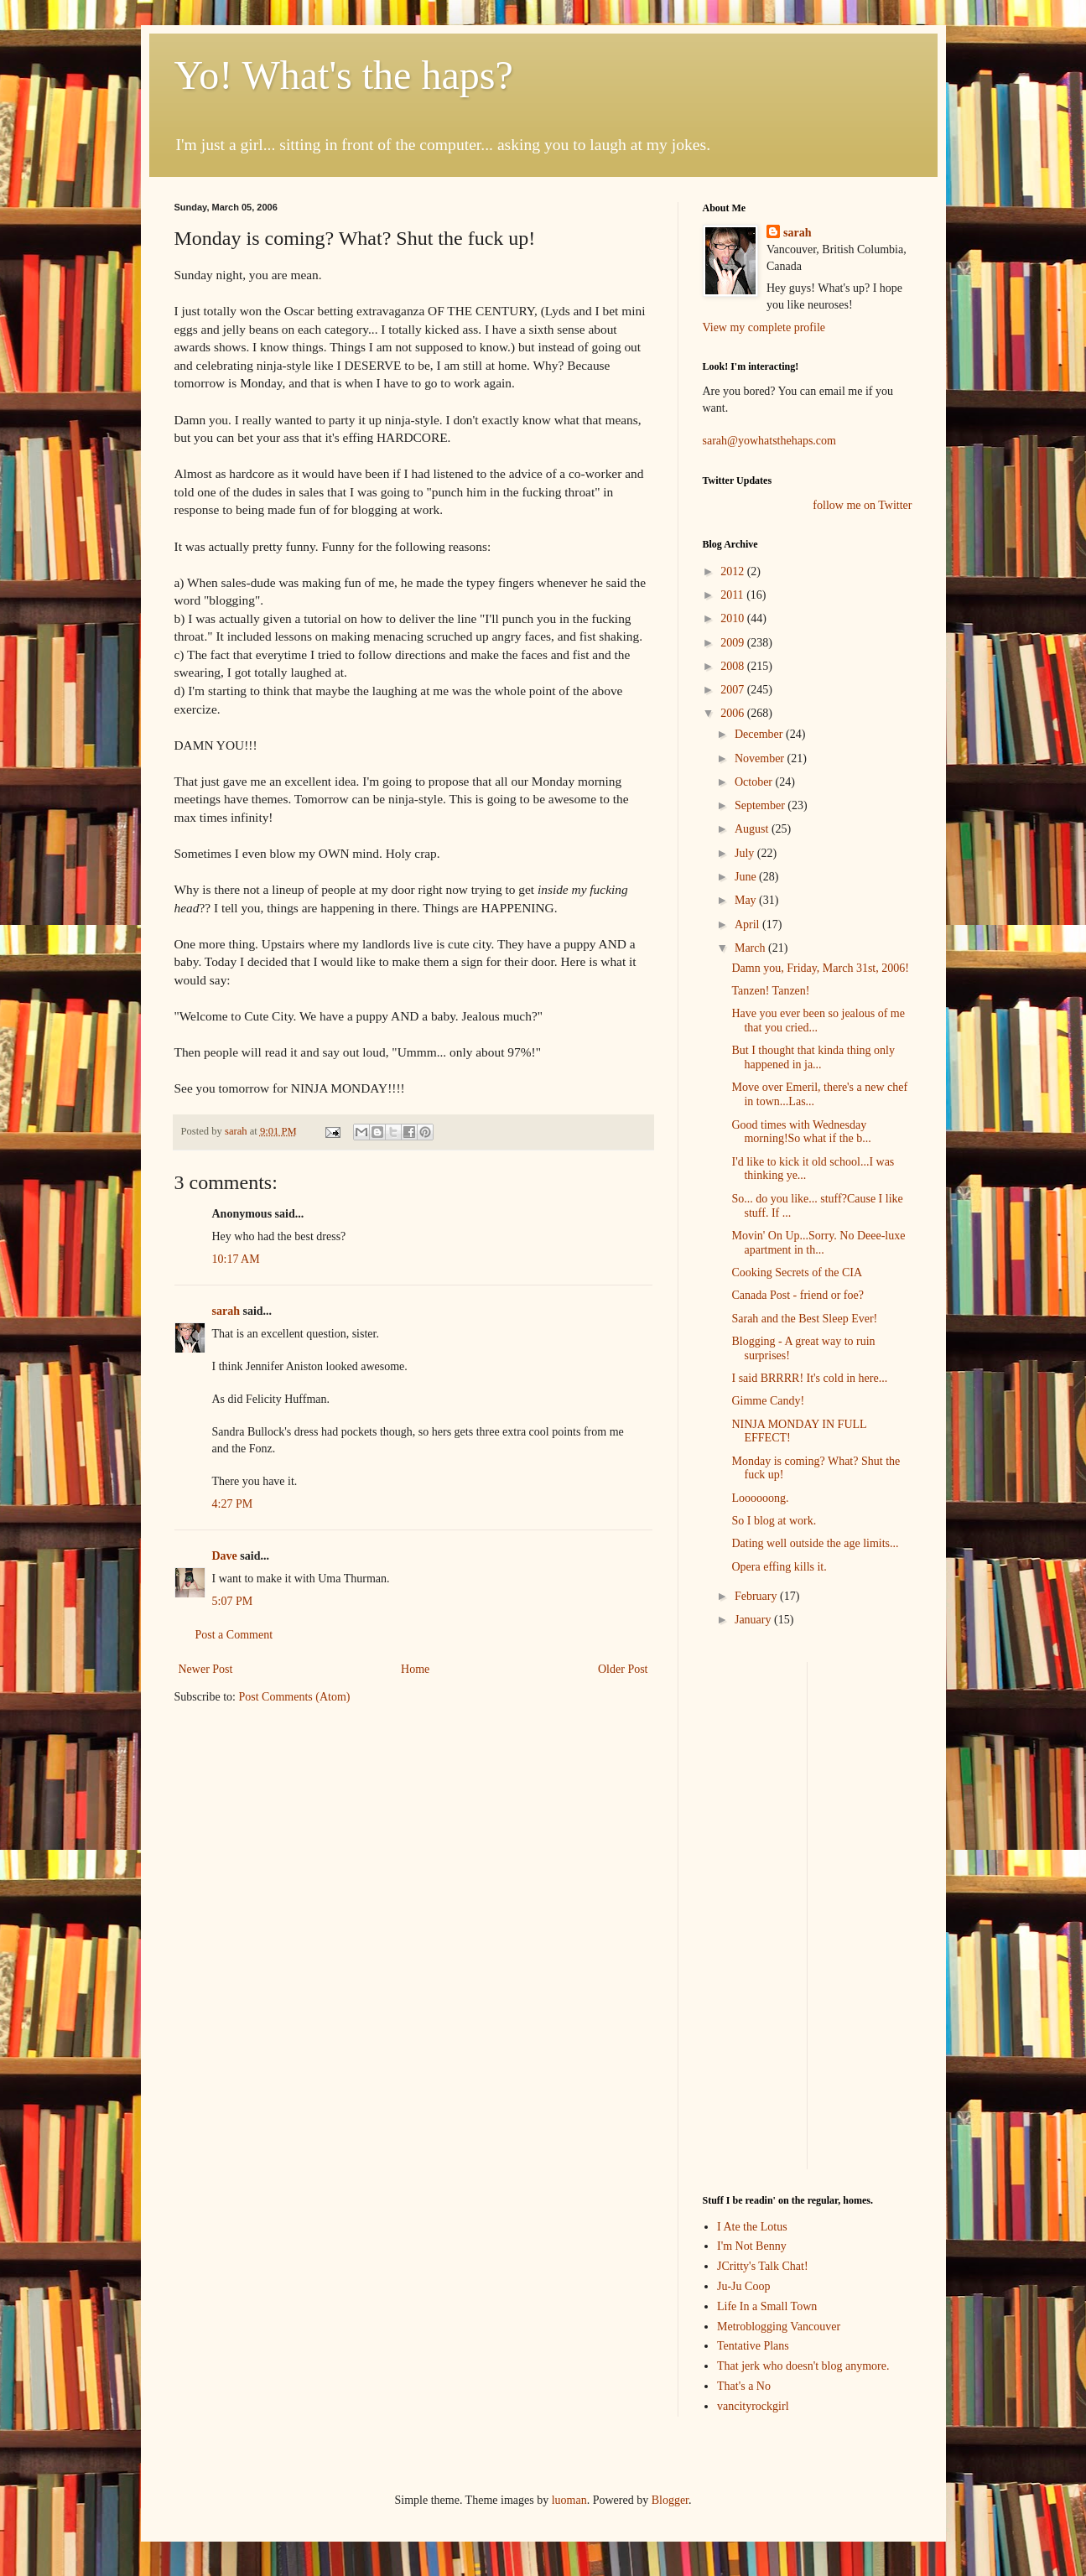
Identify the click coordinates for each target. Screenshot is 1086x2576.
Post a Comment (234, 1634)
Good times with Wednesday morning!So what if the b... (800, 1132)
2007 (733, 689)
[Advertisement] (753, 1913)
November (761, 758)
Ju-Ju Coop (743, 2286)
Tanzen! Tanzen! (770, 990)
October (755, 782)
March (751, 948)
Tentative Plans (753, 2346)
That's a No (744, 2386)
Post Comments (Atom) (295, 1696)
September (761, 805)
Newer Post (206, 1669)
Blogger (670, 2500)
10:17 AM (236, 1259)
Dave (224, 1556)
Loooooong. (759, 1498)
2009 (733, 642)
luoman (569, 2500)
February (757, 1596)
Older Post (623, 1669)
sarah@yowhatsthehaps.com (769, 440)
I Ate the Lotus (752, 2226)
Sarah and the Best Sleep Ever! (804, 1318)
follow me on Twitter (862, 505)
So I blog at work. (773, 1520)
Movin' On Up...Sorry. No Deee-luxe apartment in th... (818, 1242)
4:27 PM (232, 1504)
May (747, 900)
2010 (733, 618)
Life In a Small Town (767, 2306)
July (746, 853)
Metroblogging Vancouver (778, 2326)
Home (415, 1669)
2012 (733, 571)
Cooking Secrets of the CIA (796, 1272)
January (754, 1619)
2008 (733, 666)
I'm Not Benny (752, 2246)
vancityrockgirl (753, 2406)
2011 (733, 595)
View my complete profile (764, 327)
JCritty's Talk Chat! (762, 2266)
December (760, 734)
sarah (237, 1131)
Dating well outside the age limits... (814, 1543)
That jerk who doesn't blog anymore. (803, 2366)
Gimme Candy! (767, 1400)
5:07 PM (232, 1601)
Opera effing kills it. (778, 1567)
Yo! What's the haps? (343, 75)
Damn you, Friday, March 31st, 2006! (819, 968)
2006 (733, 713)
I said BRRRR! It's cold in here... (809, 1378)
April (748, 924)
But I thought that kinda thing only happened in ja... (812, 1057)
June (747, 876)
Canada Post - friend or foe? (797, 1295)
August (753, 829)
